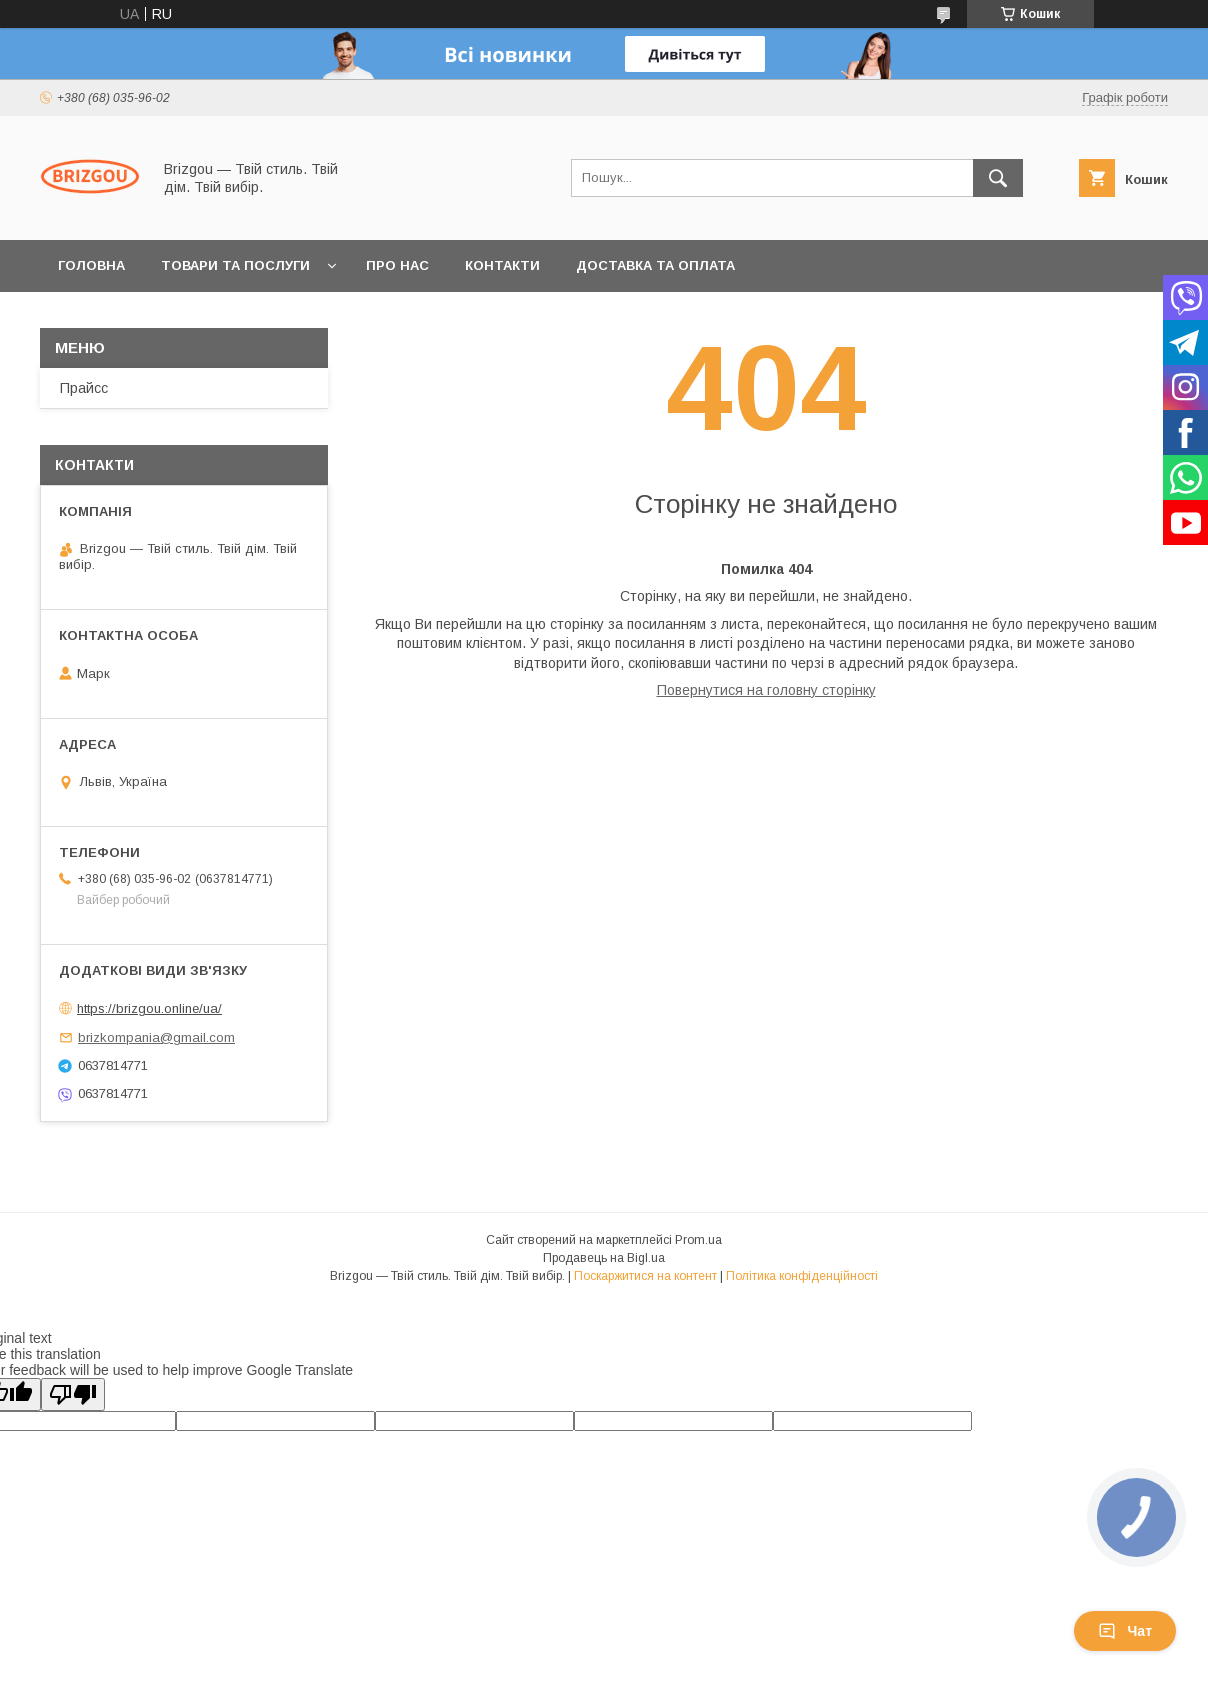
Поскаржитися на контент (645, 1276)
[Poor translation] (73, 1394)
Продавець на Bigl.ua (604, 1258)
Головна (91, 265)
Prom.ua (698, 1240)
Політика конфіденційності (802, 1276)
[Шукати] (998, 178)
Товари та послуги (235, 265)
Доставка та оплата (655, 265)
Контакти (502, 265)
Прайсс (84, 388)
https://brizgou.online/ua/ (149, 1008)
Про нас (397, 265)
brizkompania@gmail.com (156, 1037)
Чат (1125, 1631)
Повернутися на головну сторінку (766, 690)
